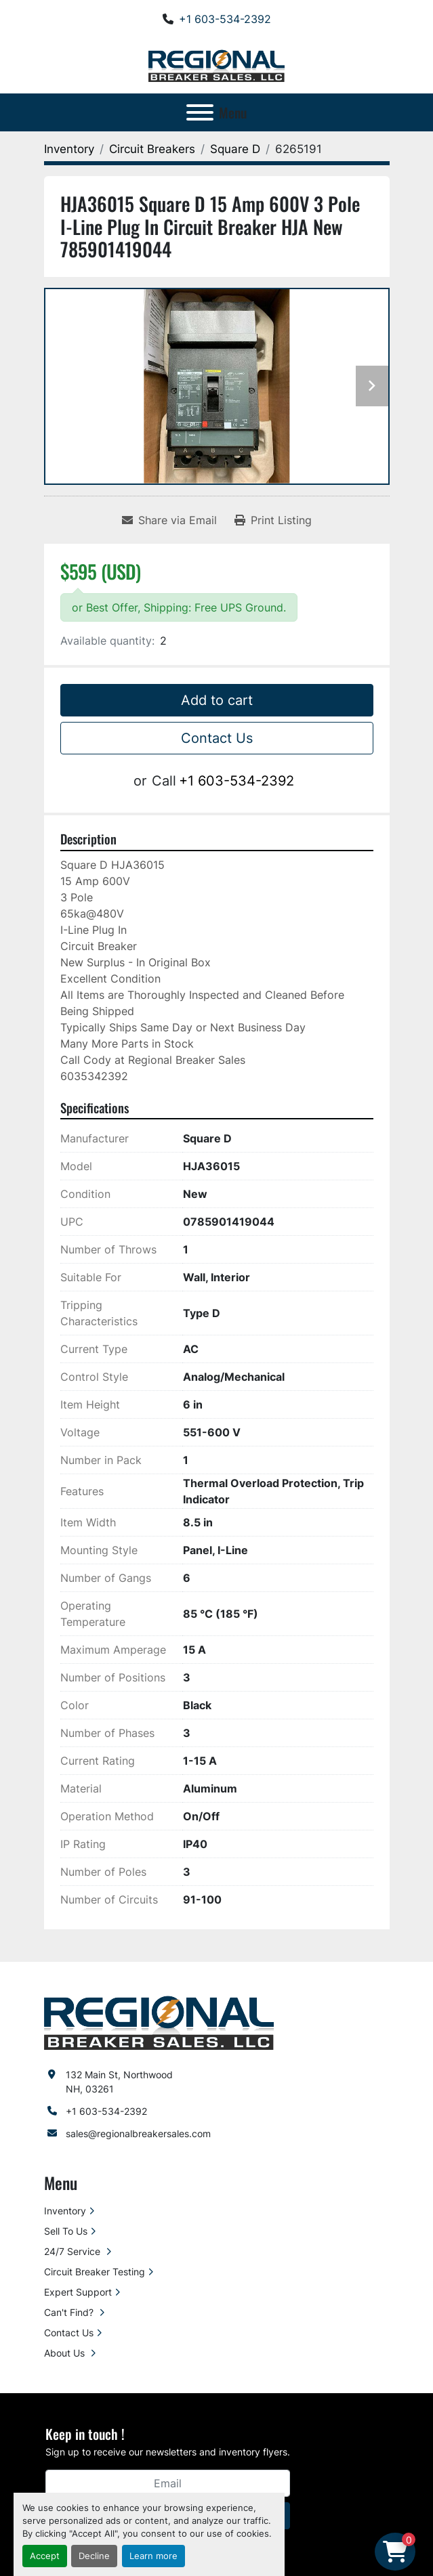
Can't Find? (70, 2312)
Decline (94, 2556)
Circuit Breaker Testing (94, 2271)
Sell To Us (65, 2231)
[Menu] (199, 112)
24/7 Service (73, 2251)
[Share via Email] (169, 520)
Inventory (65, 2210)
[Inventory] (69, 149)
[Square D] (235, 149)
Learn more (153, 2556)
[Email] (167, 2483)
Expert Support (78, 2292)
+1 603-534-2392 (225, 19)
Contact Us (217, 738)
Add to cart (217, 700)
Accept (45, 2556)
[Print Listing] (273, 520)
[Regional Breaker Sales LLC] (159, 2021)
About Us (65, 2353)
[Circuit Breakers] (152, 149)
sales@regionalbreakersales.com (138, 2133)
